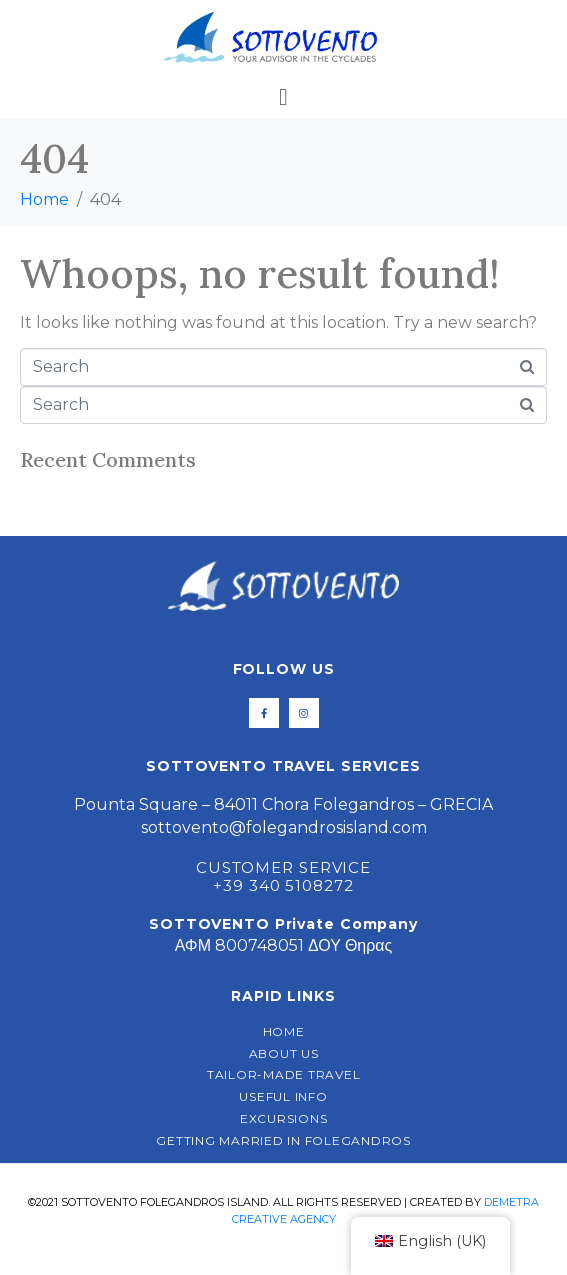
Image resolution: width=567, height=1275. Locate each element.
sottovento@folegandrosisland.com (284, 827)
